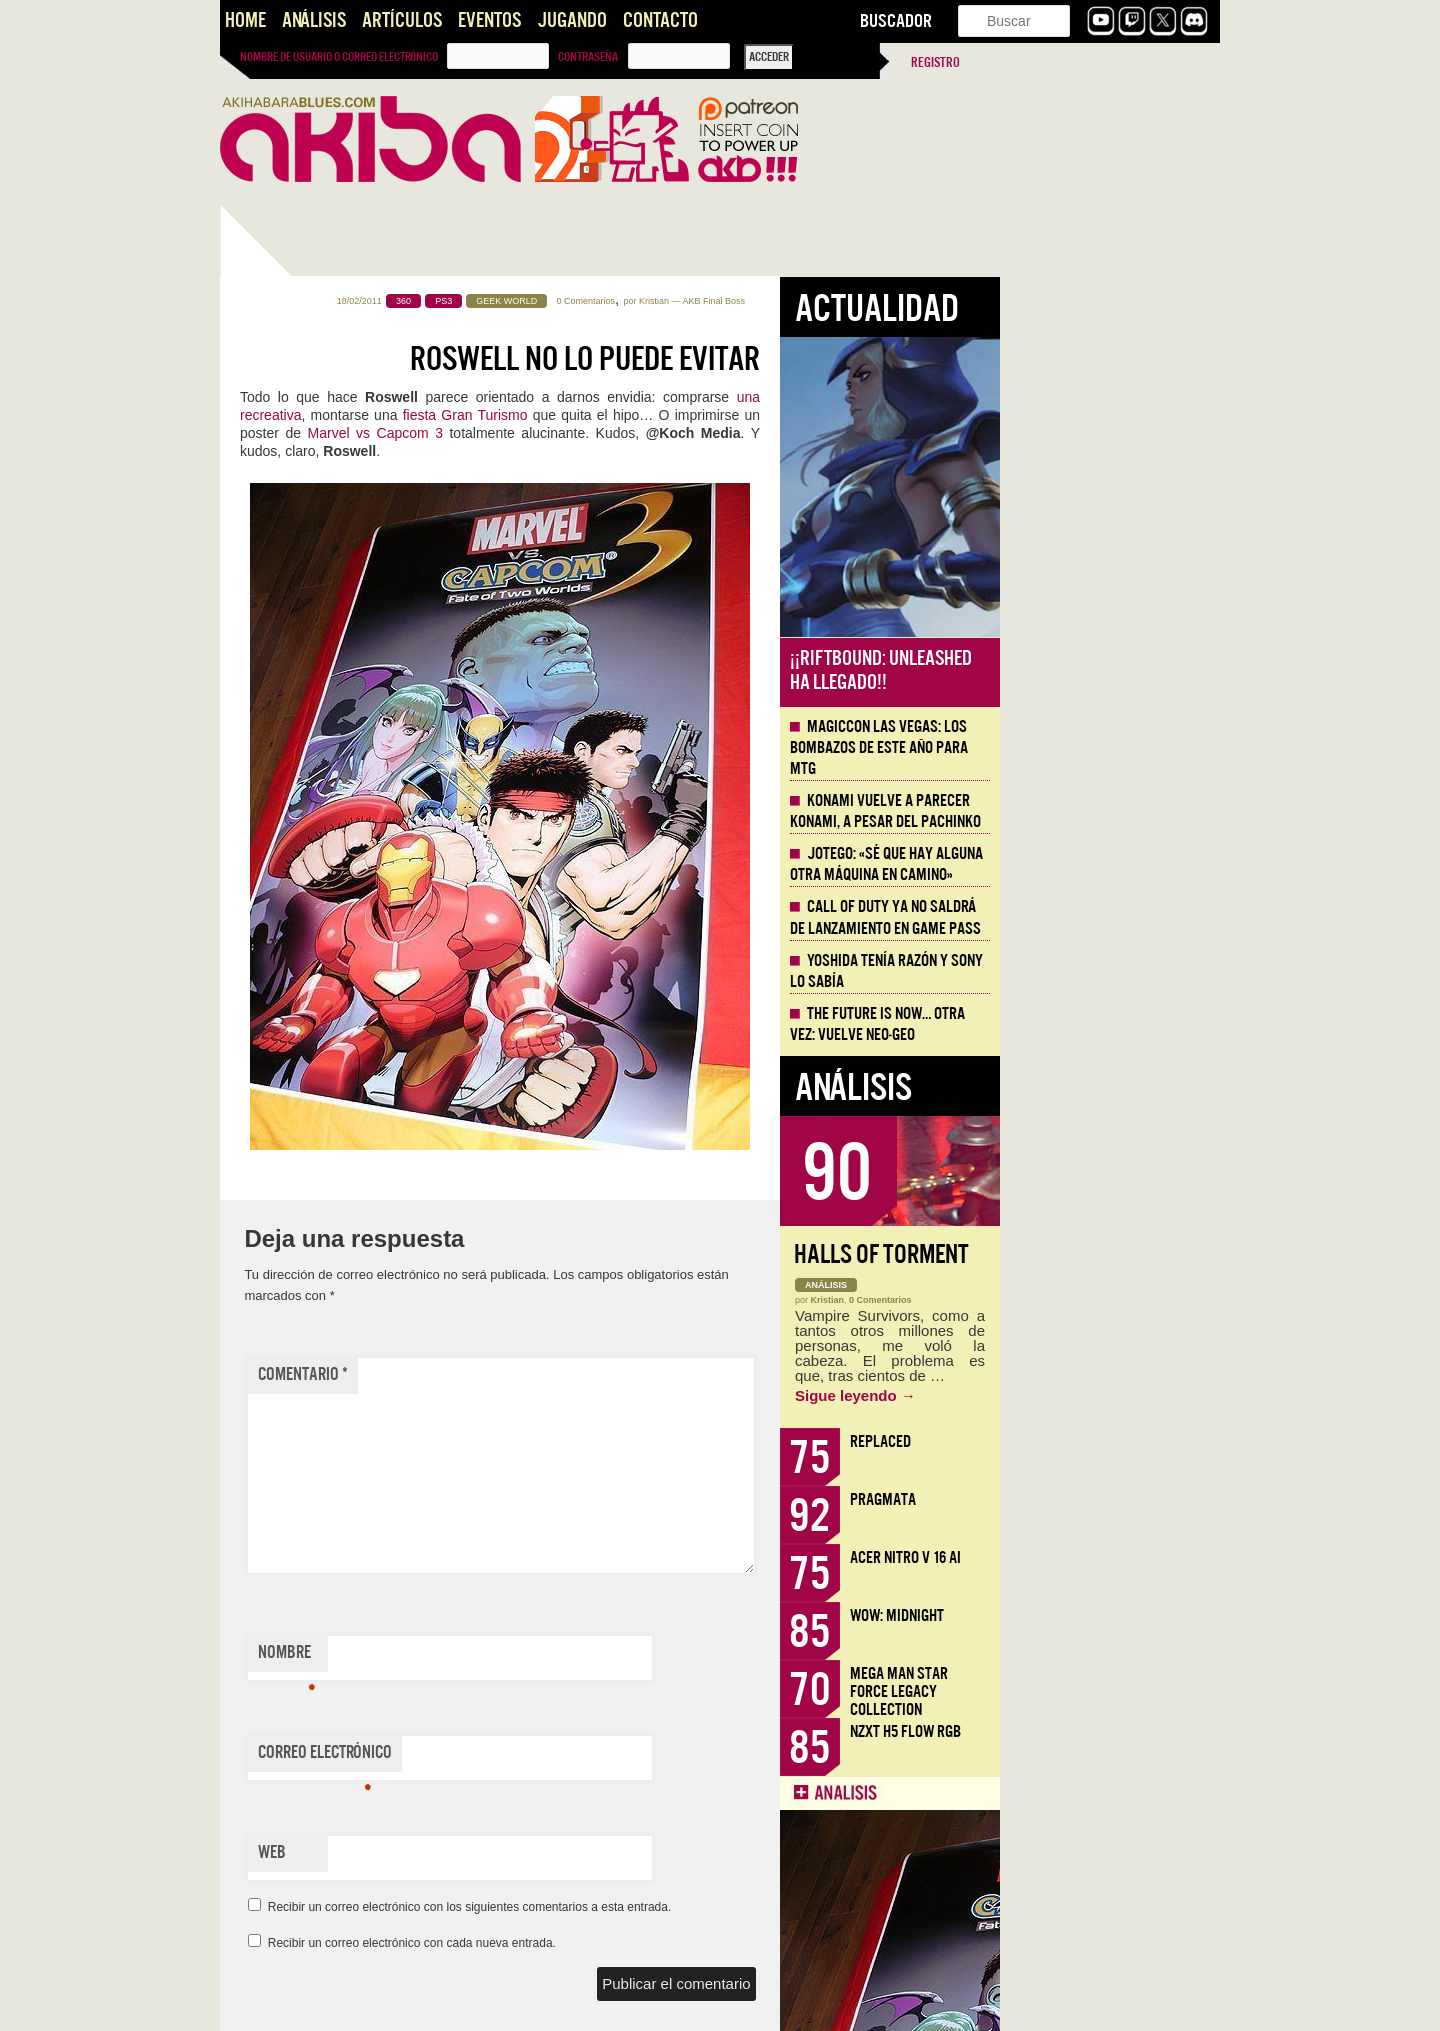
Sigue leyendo (1075, 1395)
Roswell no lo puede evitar (805, 359)
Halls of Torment (1101, 1254)
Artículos (402, 20)
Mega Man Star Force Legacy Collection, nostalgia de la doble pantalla (322, 800)
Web (492, 1852)
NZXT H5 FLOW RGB (1125, 1731)
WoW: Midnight (1117, 1615)
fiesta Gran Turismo (685, 415)
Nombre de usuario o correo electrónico (339, 57)
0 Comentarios (806, 301)
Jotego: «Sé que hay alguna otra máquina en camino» (1106, 864)
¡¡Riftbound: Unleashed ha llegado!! (1101, 670)
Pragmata (1103, 1499)
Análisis (314, 20)
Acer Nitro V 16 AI (1125, 1557)
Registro (935, 62)
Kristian (874, 301)
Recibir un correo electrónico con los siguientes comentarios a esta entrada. (690, 1907)
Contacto (660, 20)
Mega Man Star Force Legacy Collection (1119, 1691)
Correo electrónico (545, 1757)
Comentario (523, 1374)
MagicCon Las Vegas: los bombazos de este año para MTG (1099, 748)
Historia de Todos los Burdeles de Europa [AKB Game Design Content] (320, 1515)
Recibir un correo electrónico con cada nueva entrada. (632, 1943)
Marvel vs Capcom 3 (595, 433)
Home (245, 20)
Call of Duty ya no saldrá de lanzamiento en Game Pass (1105, 917)
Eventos (489, 20)
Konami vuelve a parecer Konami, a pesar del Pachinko (1105, 811)
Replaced (1100, 1441)
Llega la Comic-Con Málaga (310, 1250)
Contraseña (588, 57)
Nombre (506, 1657)
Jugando (572, 20)
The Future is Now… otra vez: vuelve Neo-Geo (1097, 1024)
